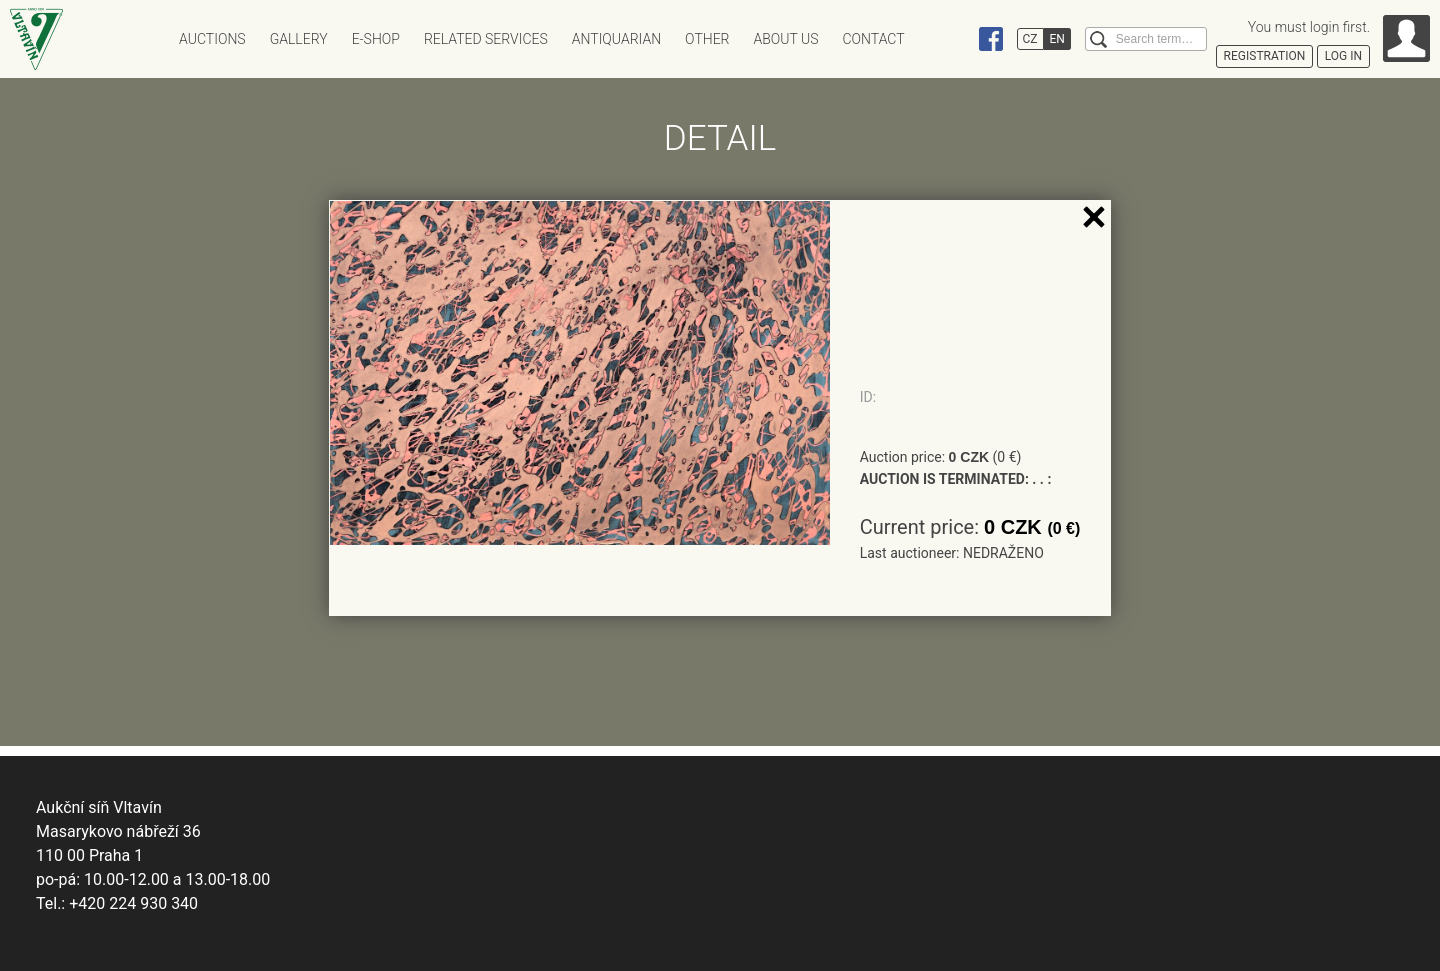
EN (1057, 39)
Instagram (953, 39)
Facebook (991, 39)
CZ (1030, 39)
